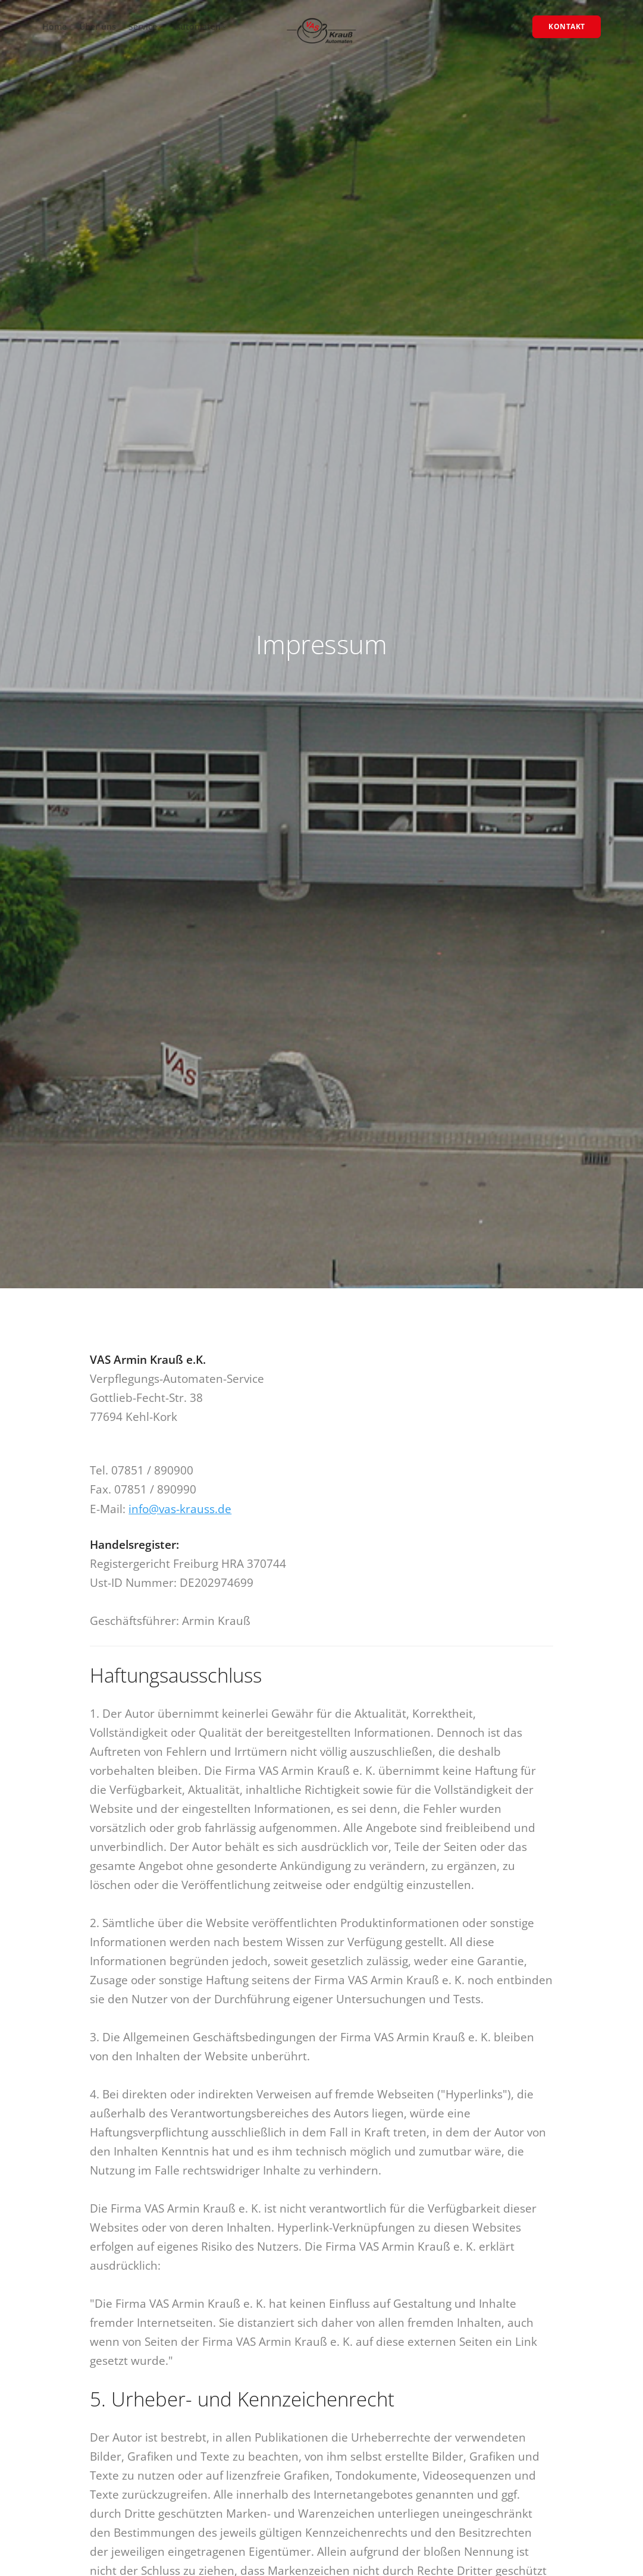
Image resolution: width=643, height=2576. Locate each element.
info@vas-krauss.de (179, 1509)
